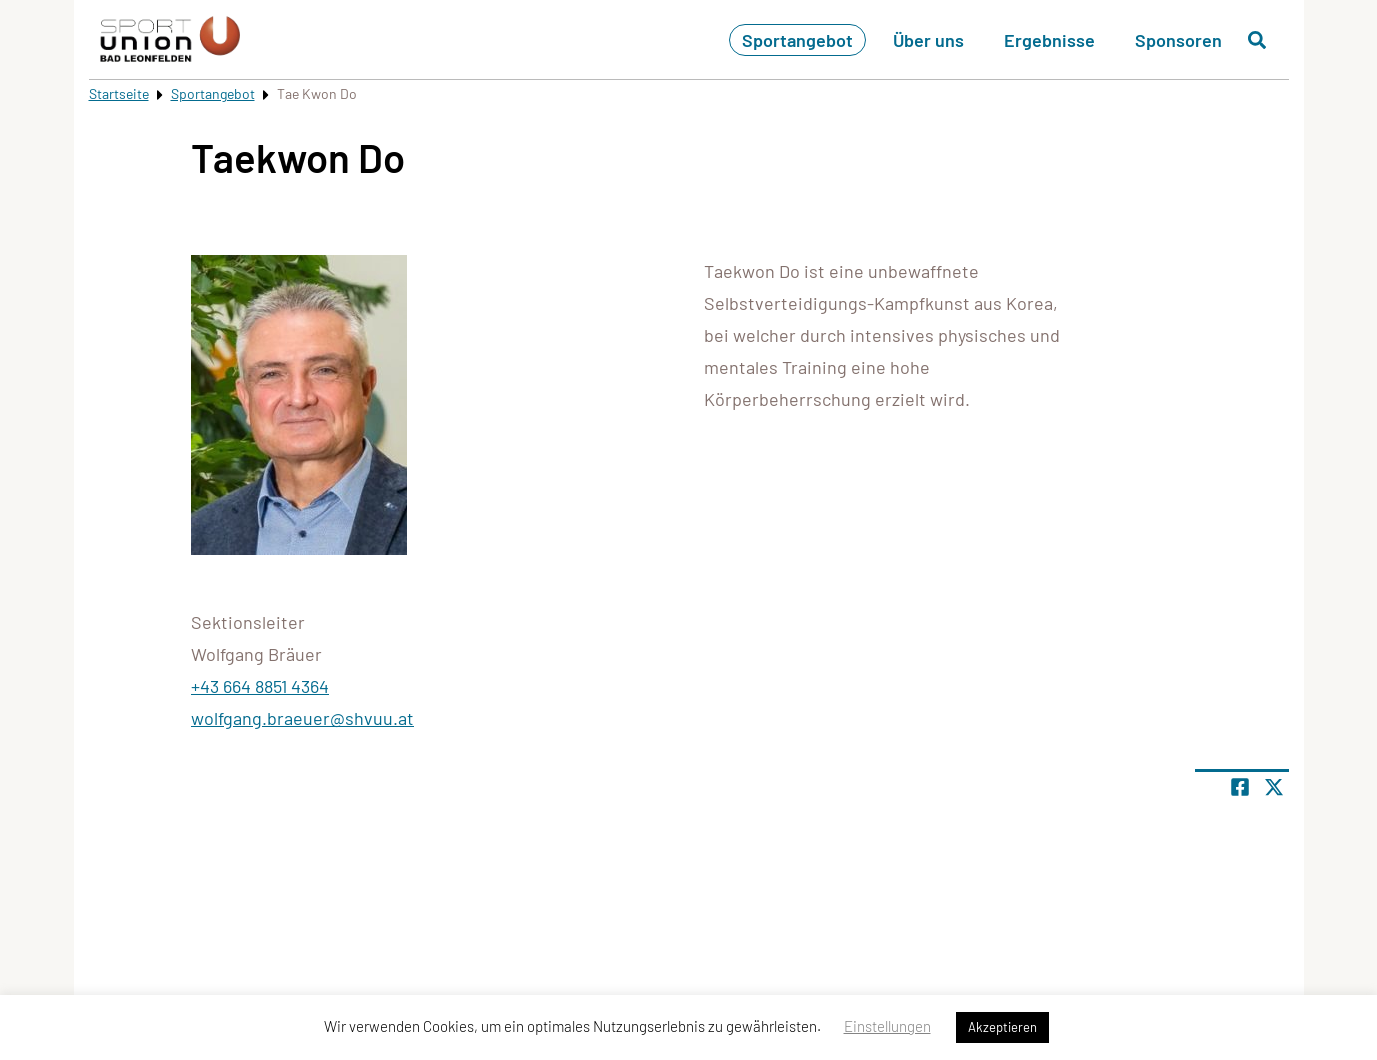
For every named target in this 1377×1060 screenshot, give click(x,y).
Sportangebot (797, 40)
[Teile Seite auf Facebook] (1240, 787)
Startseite (119, 93)
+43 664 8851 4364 (260, 686)
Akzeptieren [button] (1002, 1027)
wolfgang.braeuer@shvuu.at (302, 718)
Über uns (928, 40)
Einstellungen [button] (887, 1026)
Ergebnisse (1049, 40)
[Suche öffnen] (1257, 40)
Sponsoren (1178, 40)
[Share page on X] (1274, 787)
